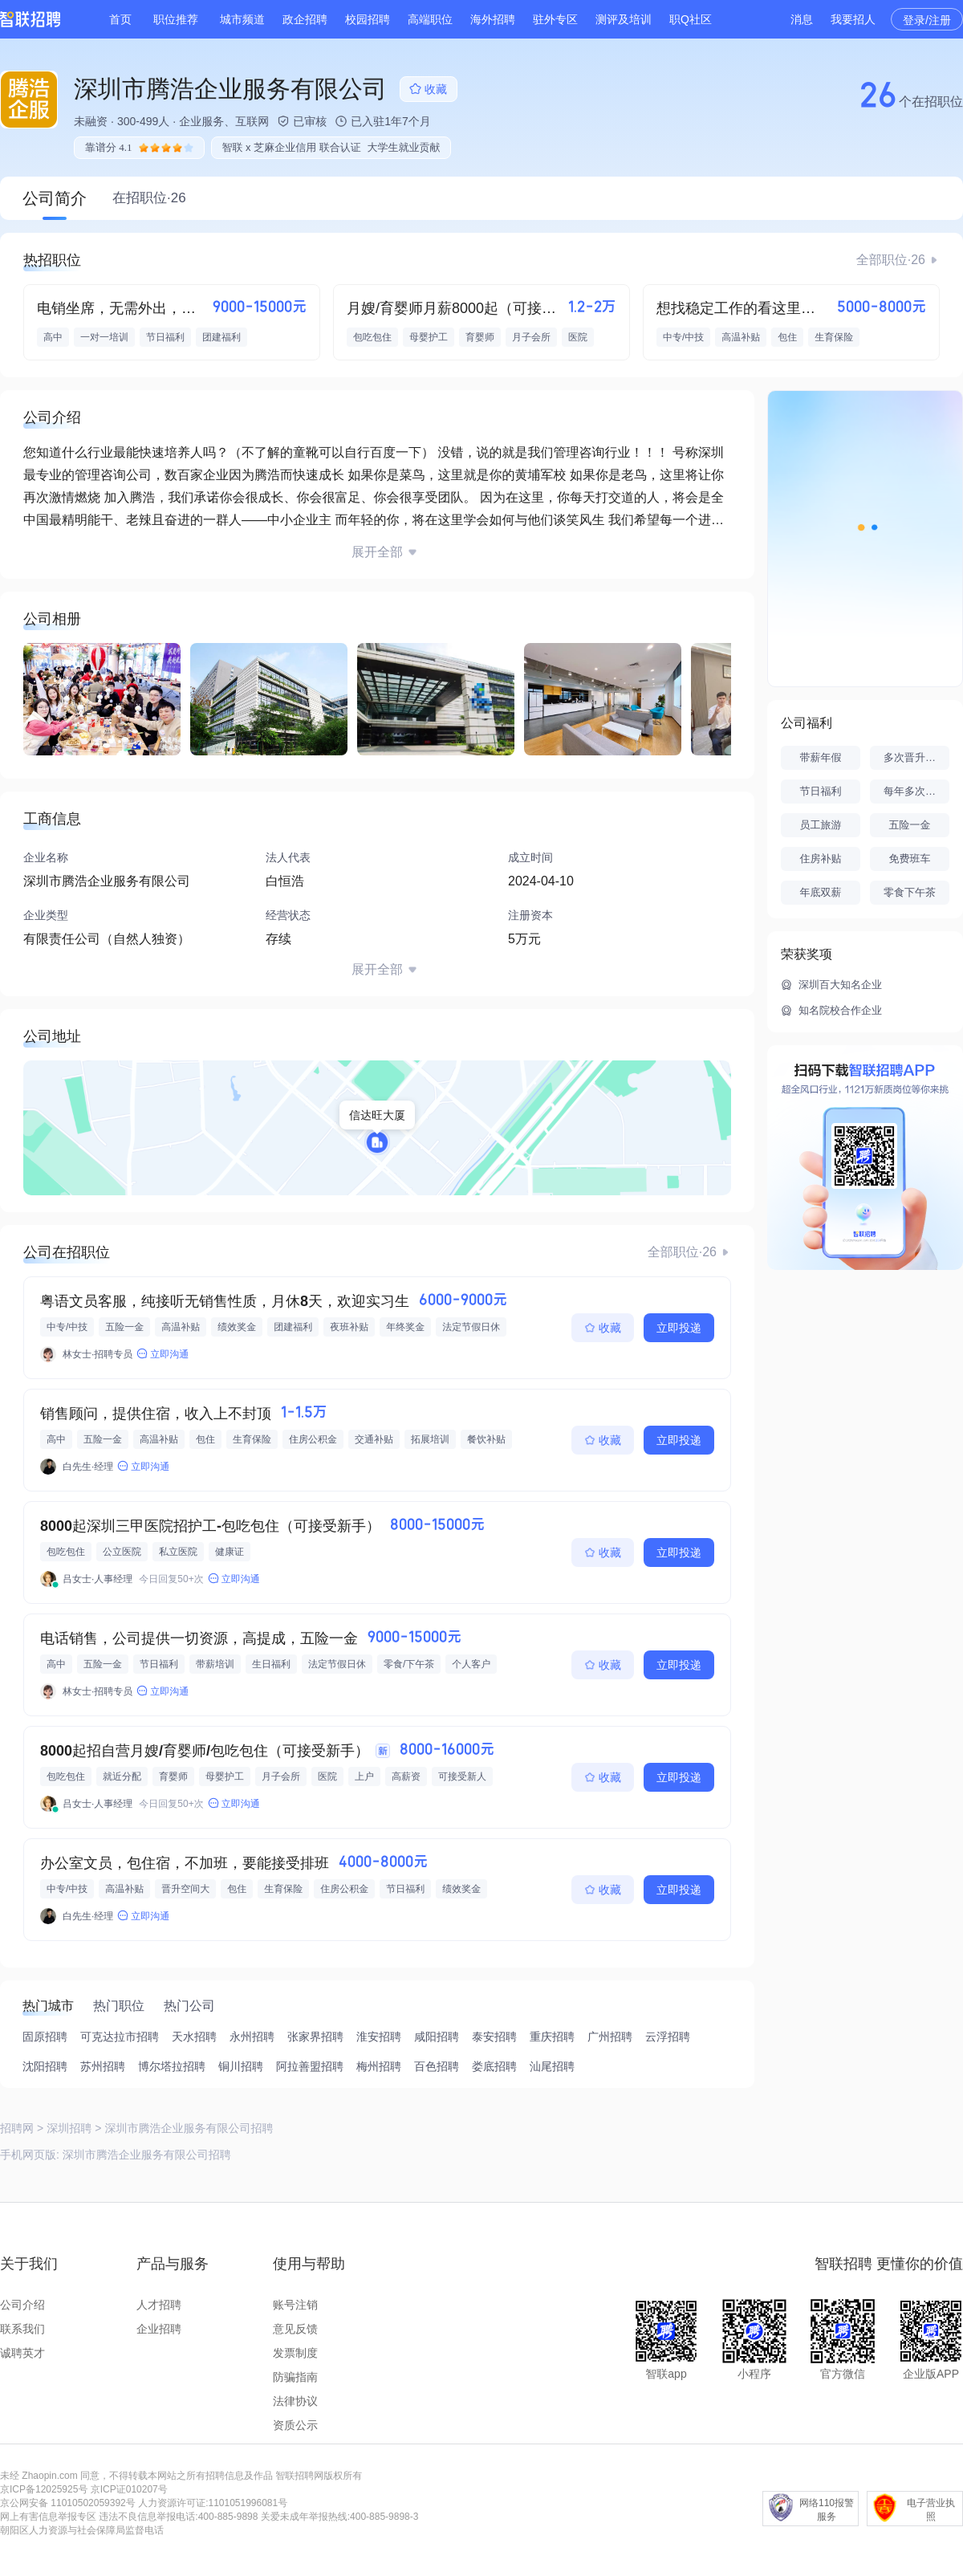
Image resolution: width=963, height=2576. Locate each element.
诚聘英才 (22, 2352)
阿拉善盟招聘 (309, 2066)
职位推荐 (175, 19)
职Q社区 (690, 19)
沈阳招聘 (44, 2066)
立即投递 (678, 1327)
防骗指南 (295, 2376)
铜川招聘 (240, 2066)
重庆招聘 (552, 2036)
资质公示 (295, 2425)
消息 (801, 19)
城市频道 (242, 19)
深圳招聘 (69, 2128)
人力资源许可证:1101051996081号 (212, 2503)
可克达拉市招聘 (119, 2036)
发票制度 (295, 2352)
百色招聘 (436, 2066)
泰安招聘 (494, 2036)
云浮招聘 (667, 2036)
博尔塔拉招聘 (171, 2066)
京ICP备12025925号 (43, 2489)
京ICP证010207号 (129, 2489)
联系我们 (22, 2328)
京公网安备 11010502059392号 (68, 2503)
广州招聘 (609, 2036)
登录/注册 (927, 20)
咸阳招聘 (436, 2036)
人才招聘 (158, 2304)
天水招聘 (194, 2036)
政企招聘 (304, 19)
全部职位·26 (890, 260)
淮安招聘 (378, 2036)
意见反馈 (295, 2328)
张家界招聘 (315, 2036)
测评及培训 (623, 19)
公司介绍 (22, 2304)
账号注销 (295, 2304)
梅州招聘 (378, 2066)
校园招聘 (367, 19)
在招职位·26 (149, 198)
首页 (120, 19)
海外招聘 (492, 19)
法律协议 (295, 2401)
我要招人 (853, 19)
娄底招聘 (494, 2066)
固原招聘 (44, 2036)
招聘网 (17, 2128)
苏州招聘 (102, 2066)
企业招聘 (158, 2328)
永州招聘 (252, 2036)
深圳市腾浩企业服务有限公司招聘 (147, 2154)
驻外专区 (555, 19)
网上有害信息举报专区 (48, 2516)
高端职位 (430, 19)
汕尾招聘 (552, 2066)
